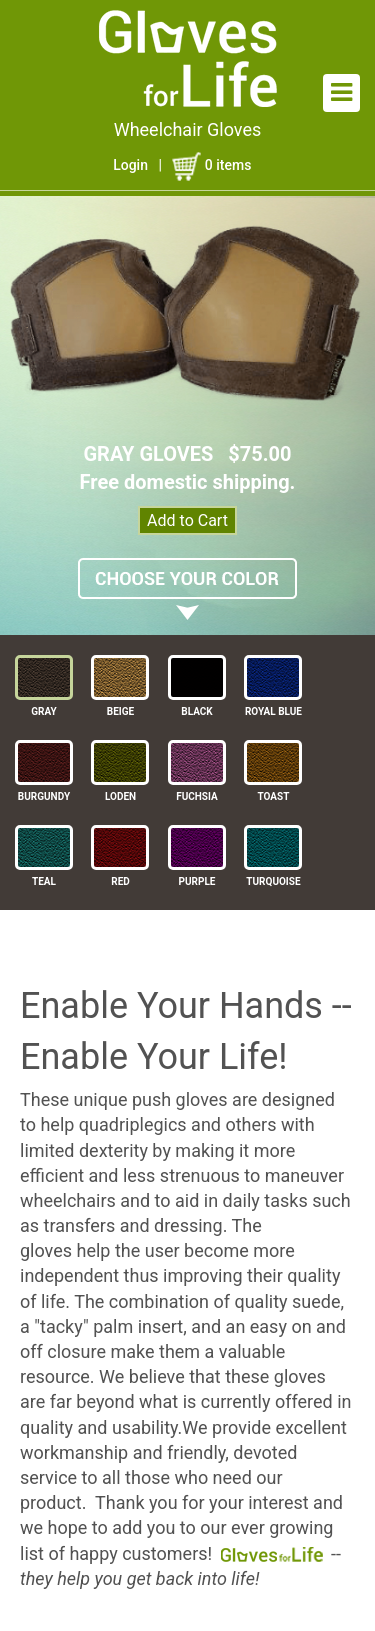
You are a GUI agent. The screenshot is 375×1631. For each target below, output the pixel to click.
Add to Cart (187, 520)
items (211, 165)
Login (130, 165)
